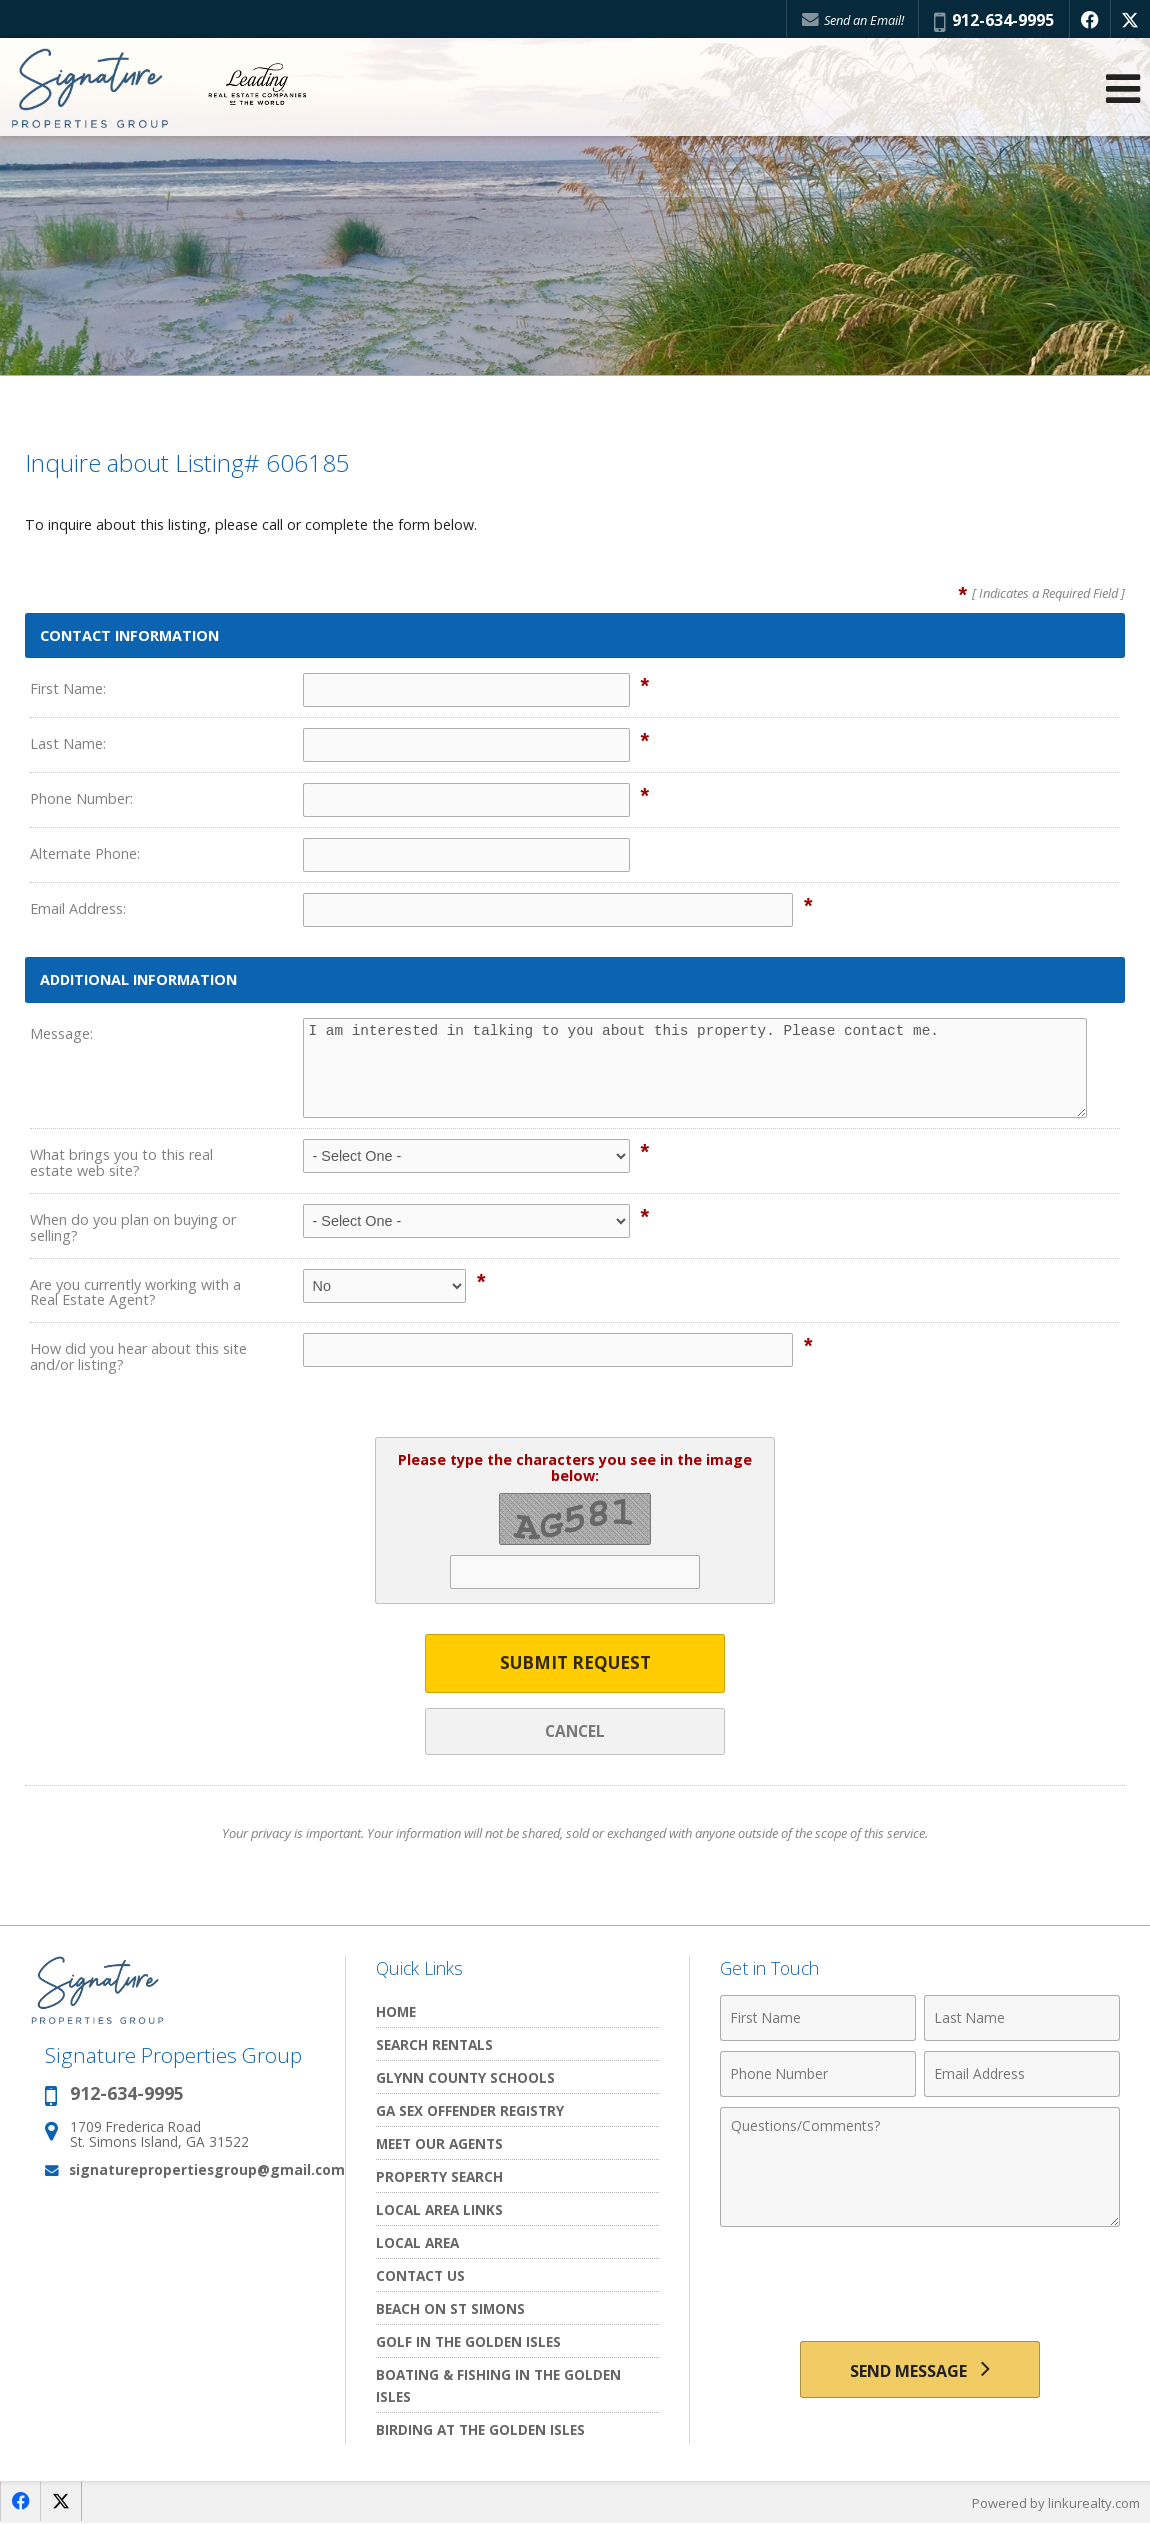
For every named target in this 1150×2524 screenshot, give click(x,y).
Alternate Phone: (85, 853)
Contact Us (420, 2276)
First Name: (68, 688)
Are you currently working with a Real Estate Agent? (135, 1292)
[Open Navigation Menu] (1123, 90)
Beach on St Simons (450, 2309)
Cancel (575, 1731)
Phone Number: (81, 798)
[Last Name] (1022, 2019)
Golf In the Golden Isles (468, 2342)
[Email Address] (1022, 2075)
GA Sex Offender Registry (470, 2111)
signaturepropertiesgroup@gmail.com (207, 2170)
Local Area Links (439, 2210)
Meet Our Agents (439, 2144)
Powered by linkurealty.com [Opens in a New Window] (1056, 2504)
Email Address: (78, 908)
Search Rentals (434, 2045)
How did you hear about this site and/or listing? (138, 1356)
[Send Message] (920, 2371)
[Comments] (920, 2168)
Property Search (439, 2177)
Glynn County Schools (465, 2078)
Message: (61, 1033)
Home (396, 2012)
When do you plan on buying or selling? (133, 1227)
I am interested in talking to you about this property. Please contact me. (695, 1068)
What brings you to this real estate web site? (121, 1162)
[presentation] (920, 2287)
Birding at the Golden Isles (480, 2430)
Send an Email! (851, 20)
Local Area (417, 2243)
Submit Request (575, 1663)
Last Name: (68, 743)
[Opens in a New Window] (1089, 20)
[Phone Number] (818, 2075)
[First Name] (818, 2019)
